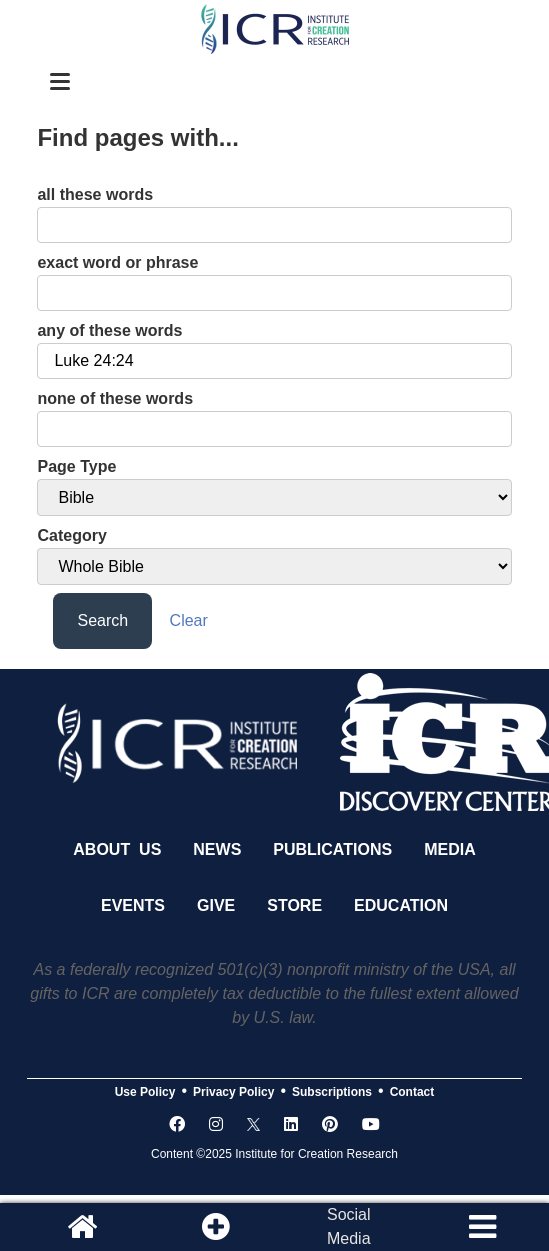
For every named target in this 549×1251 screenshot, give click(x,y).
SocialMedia (349, 1226)
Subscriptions (332, 1092)
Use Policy (145, 1092)
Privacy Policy (233, 1092)
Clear (189, 620)
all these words (95, 194)
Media (450, 849)
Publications (332, 849)
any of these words (109, 330)
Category (71, 535)
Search (102, 620)
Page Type (76, 466)
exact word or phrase (117, 262)
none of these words (115, 398)
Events (133, 905)
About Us (117, 849)
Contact (412, 1092)
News (217, 849)
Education (401, 905)
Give (216, 905)
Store (294, 905)
